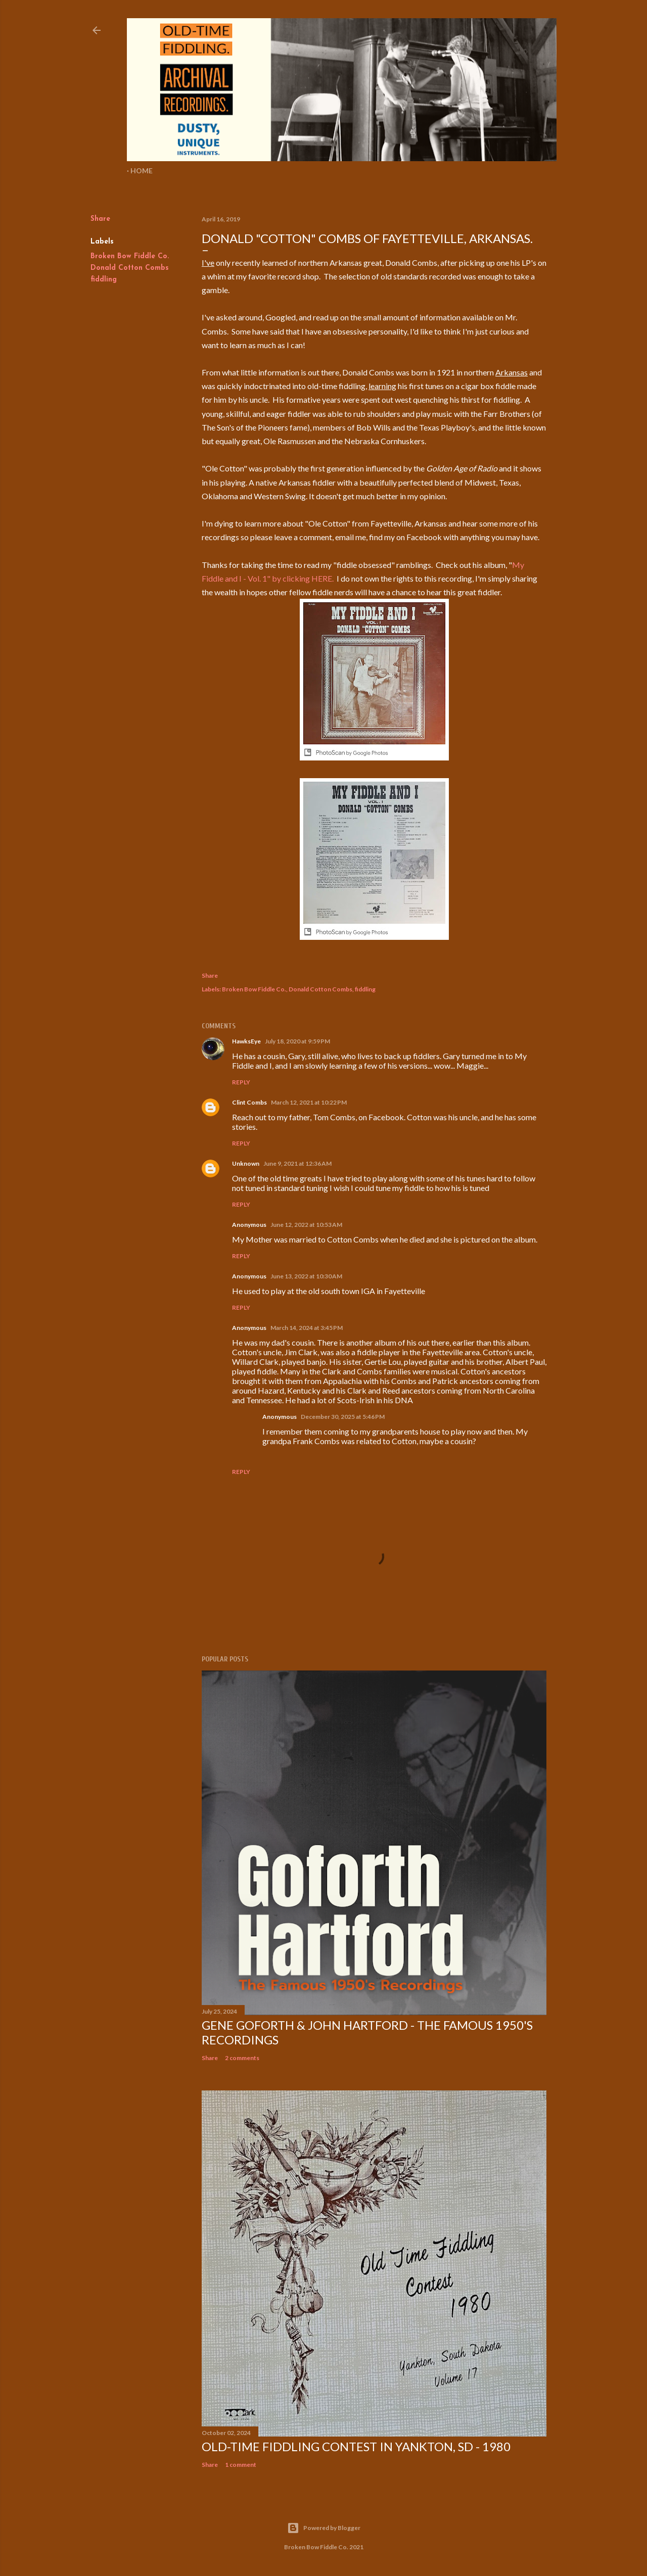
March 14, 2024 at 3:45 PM (306, 1327)
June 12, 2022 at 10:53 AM (306, 1224)
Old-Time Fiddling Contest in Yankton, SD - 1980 (356, 2446)
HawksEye (246, 1041)
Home (141, 170)
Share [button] (100, 219)
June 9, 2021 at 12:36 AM (297, 1163)
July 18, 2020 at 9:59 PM (297, 1041)
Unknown (245, 1163)
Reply (241, 1082)
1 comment (240, 2464)
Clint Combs (249, 1102)
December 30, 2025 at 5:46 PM (343, 1416)
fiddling (103, 279)
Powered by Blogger (323, 2528)
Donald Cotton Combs (129, 268)
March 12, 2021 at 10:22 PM (309, 1102)
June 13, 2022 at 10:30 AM (306, 1276)
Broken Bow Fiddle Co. (129, 256)
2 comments (242, 2058)
